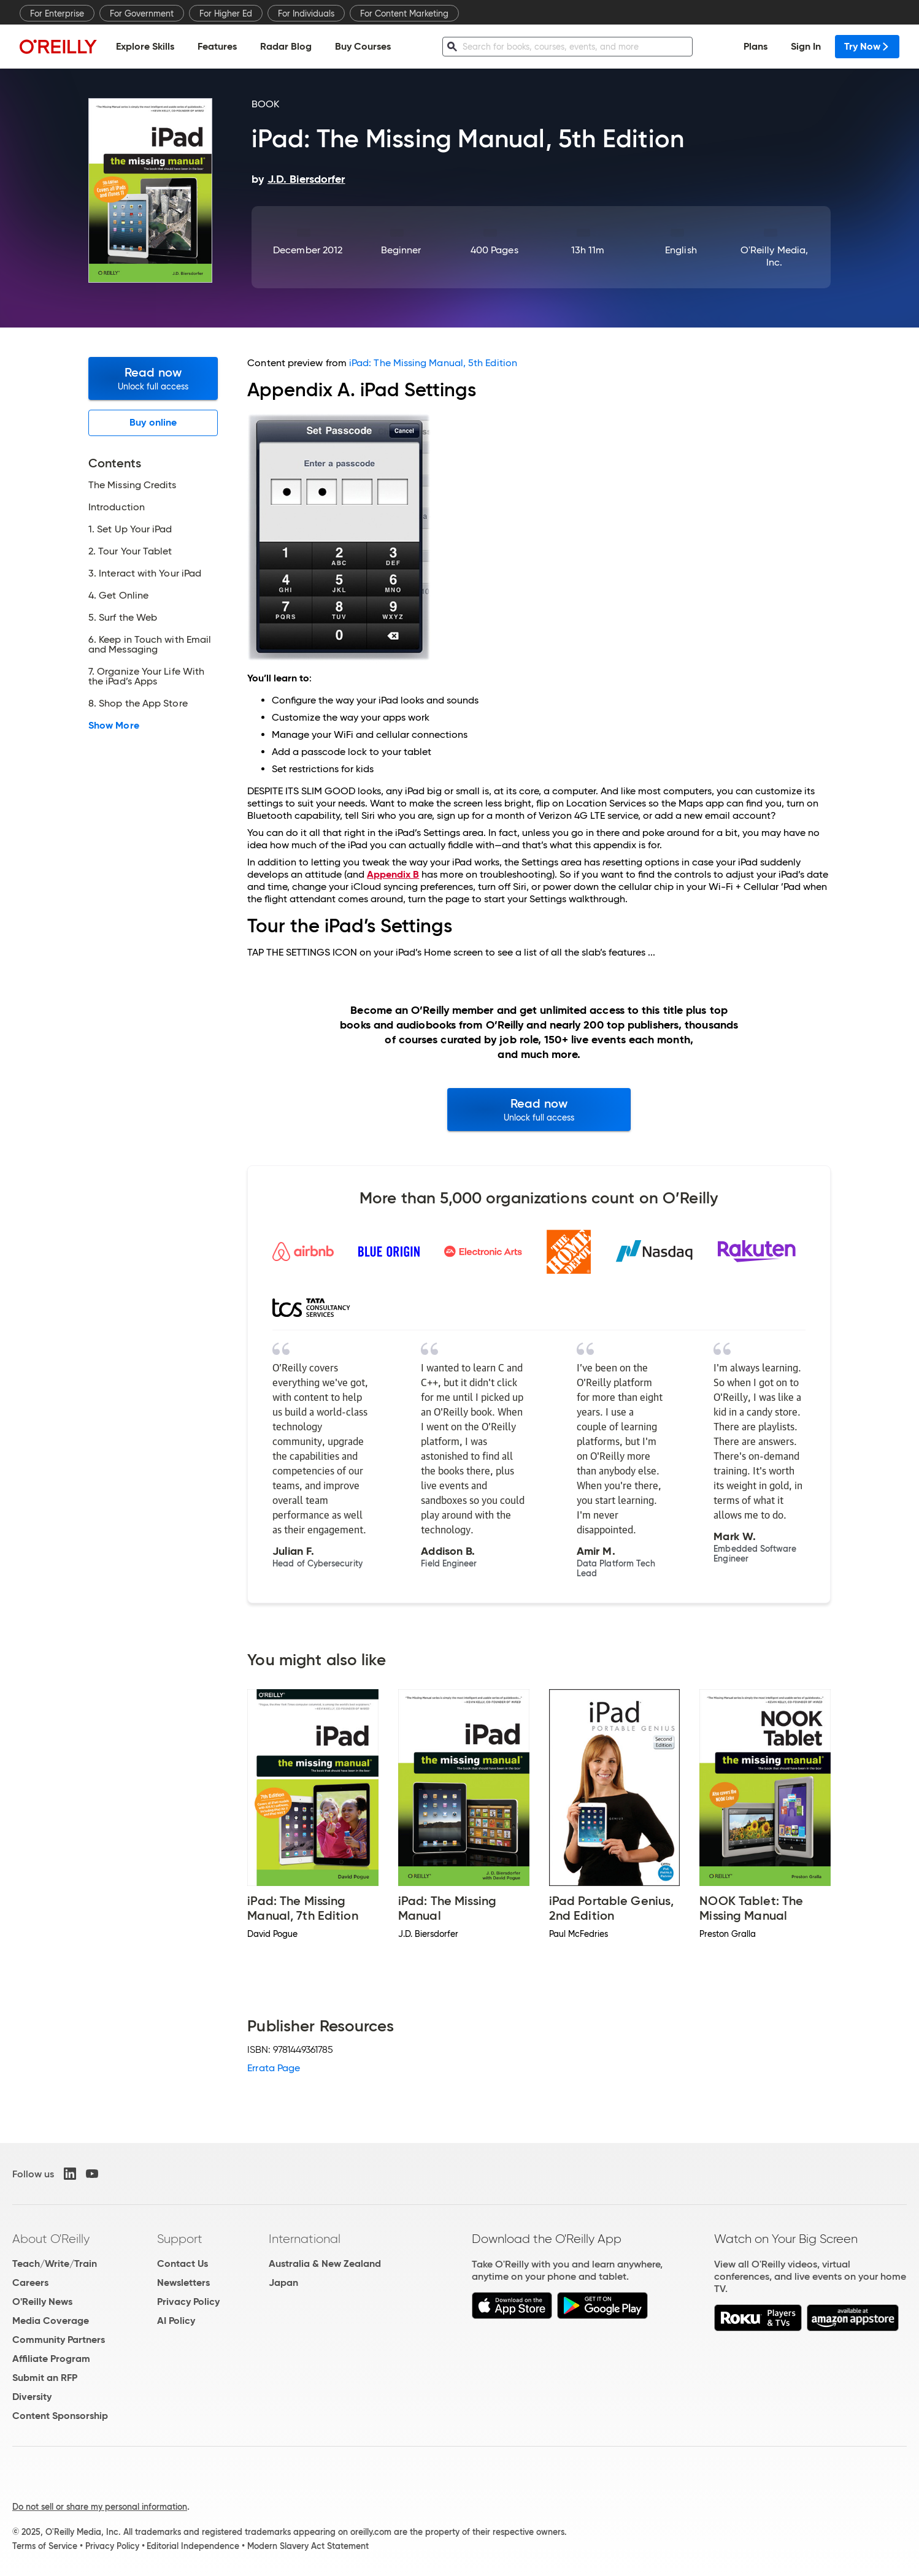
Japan (283, 2282)
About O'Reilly (51, 2238)
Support (179, 2238)
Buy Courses (363, 46)
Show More (113, 725)
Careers (30, 2282)
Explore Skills (145, 46)
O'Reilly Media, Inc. (774, 256)
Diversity (32, 2396)
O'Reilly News (42, 2301)
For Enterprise (57, 13)
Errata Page (273, 2068)
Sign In (806, 46)
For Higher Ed (225, 13)
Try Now (867, 46)
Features (217, 46)
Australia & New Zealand (325, 2263)
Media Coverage (50, 2320)
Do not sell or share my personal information (99, 2506)
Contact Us (182, 2263)
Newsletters (183, 2282)
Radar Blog (286, 46)
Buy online (153, 422)
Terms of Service (44, 2545)
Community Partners (58, 2339)
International (304, 2238)
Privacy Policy (188, 2301)
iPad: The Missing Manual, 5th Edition (433, 363)
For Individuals (306, 13)
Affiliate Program (51, 2358)
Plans (755, 46)
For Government (142, 13)
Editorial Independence (193, 2545)
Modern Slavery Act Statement (308, 2545)
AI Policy (176, 2320)
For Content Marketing (404, 13)
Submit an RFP (44, 2377)
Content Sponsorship (60, 2415)
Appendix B (393, 874)
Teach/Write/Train (54, 2263)
